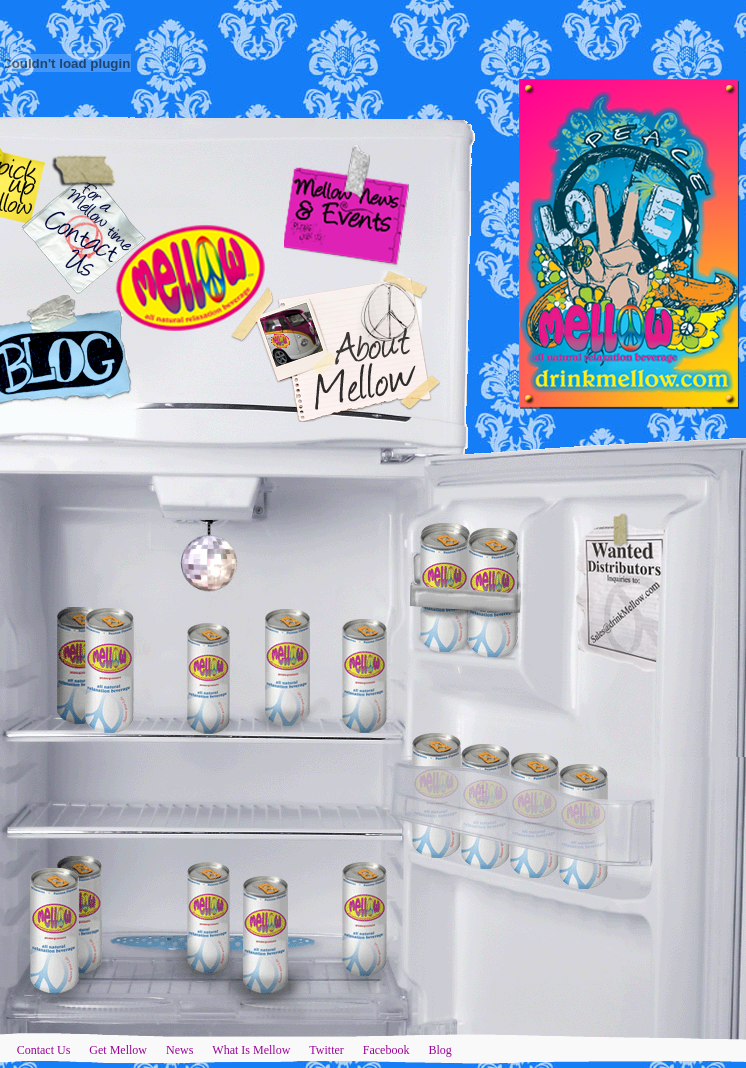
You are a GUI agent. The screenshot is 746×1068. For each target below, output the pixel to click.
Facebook (386, 1050)
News (179, 1050)
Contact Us (44, 1050)
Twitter (326, 1050)
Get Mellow (118, 1050)
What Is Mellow (251, 1050)
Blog (439, 1050)
